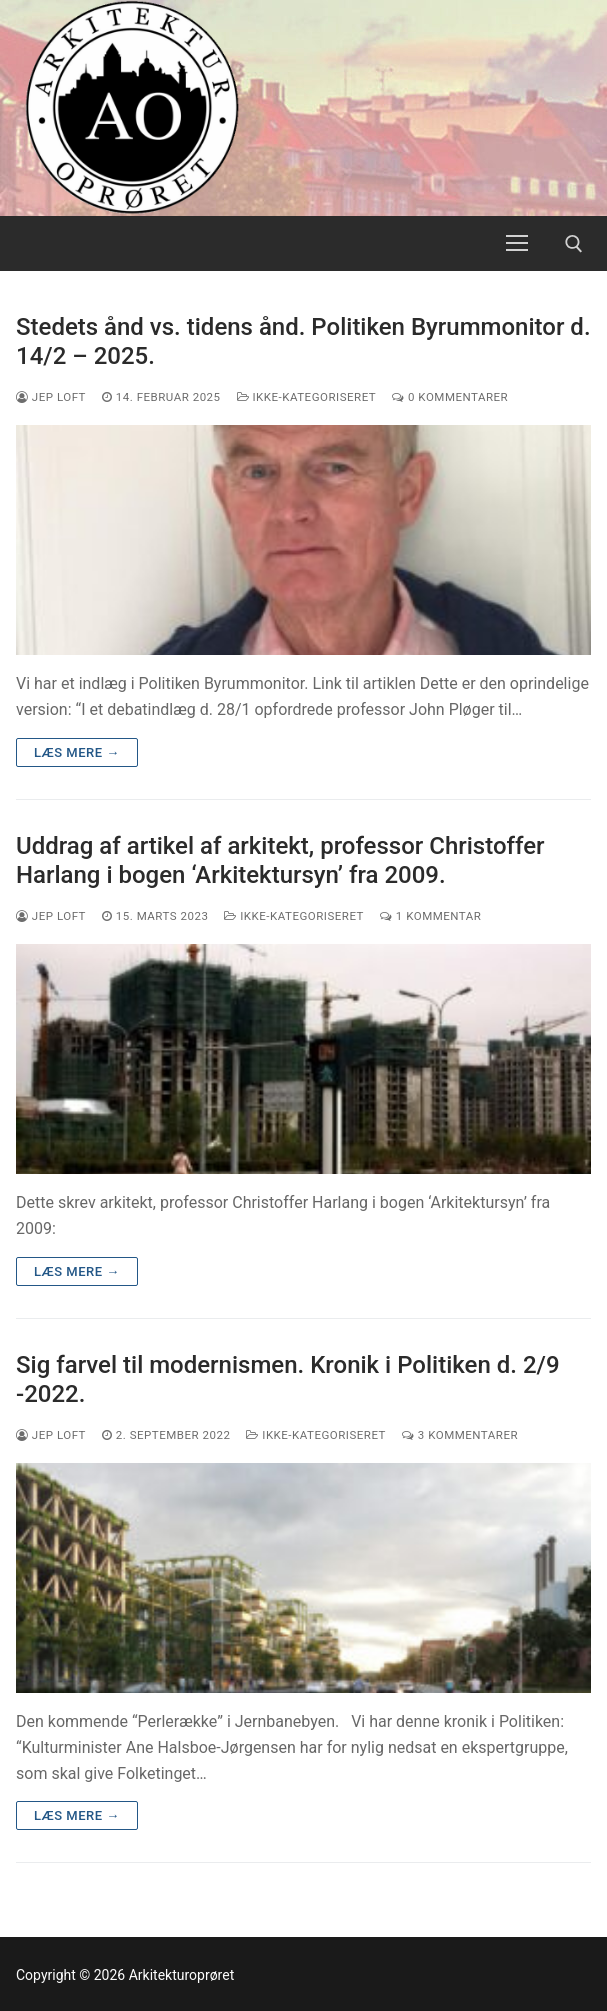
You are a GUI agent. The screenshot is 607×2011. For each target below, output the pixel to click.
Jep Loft (51, 397)
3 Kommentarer (460, 1435)
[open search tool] (574, 244)
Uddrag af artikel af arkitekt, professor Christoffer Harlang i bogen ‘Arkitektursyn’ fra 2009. (280, 860)
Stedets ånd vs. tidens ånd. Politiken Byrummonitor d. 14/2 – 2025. (303, 341)
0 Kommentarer (450, 397)
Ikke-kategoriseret (307, 397)
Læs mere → (77, 752)
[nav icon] (517, 244)
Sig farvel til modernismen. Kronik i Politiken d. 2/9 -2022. (288, 1379)
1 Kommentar (430, 916)
